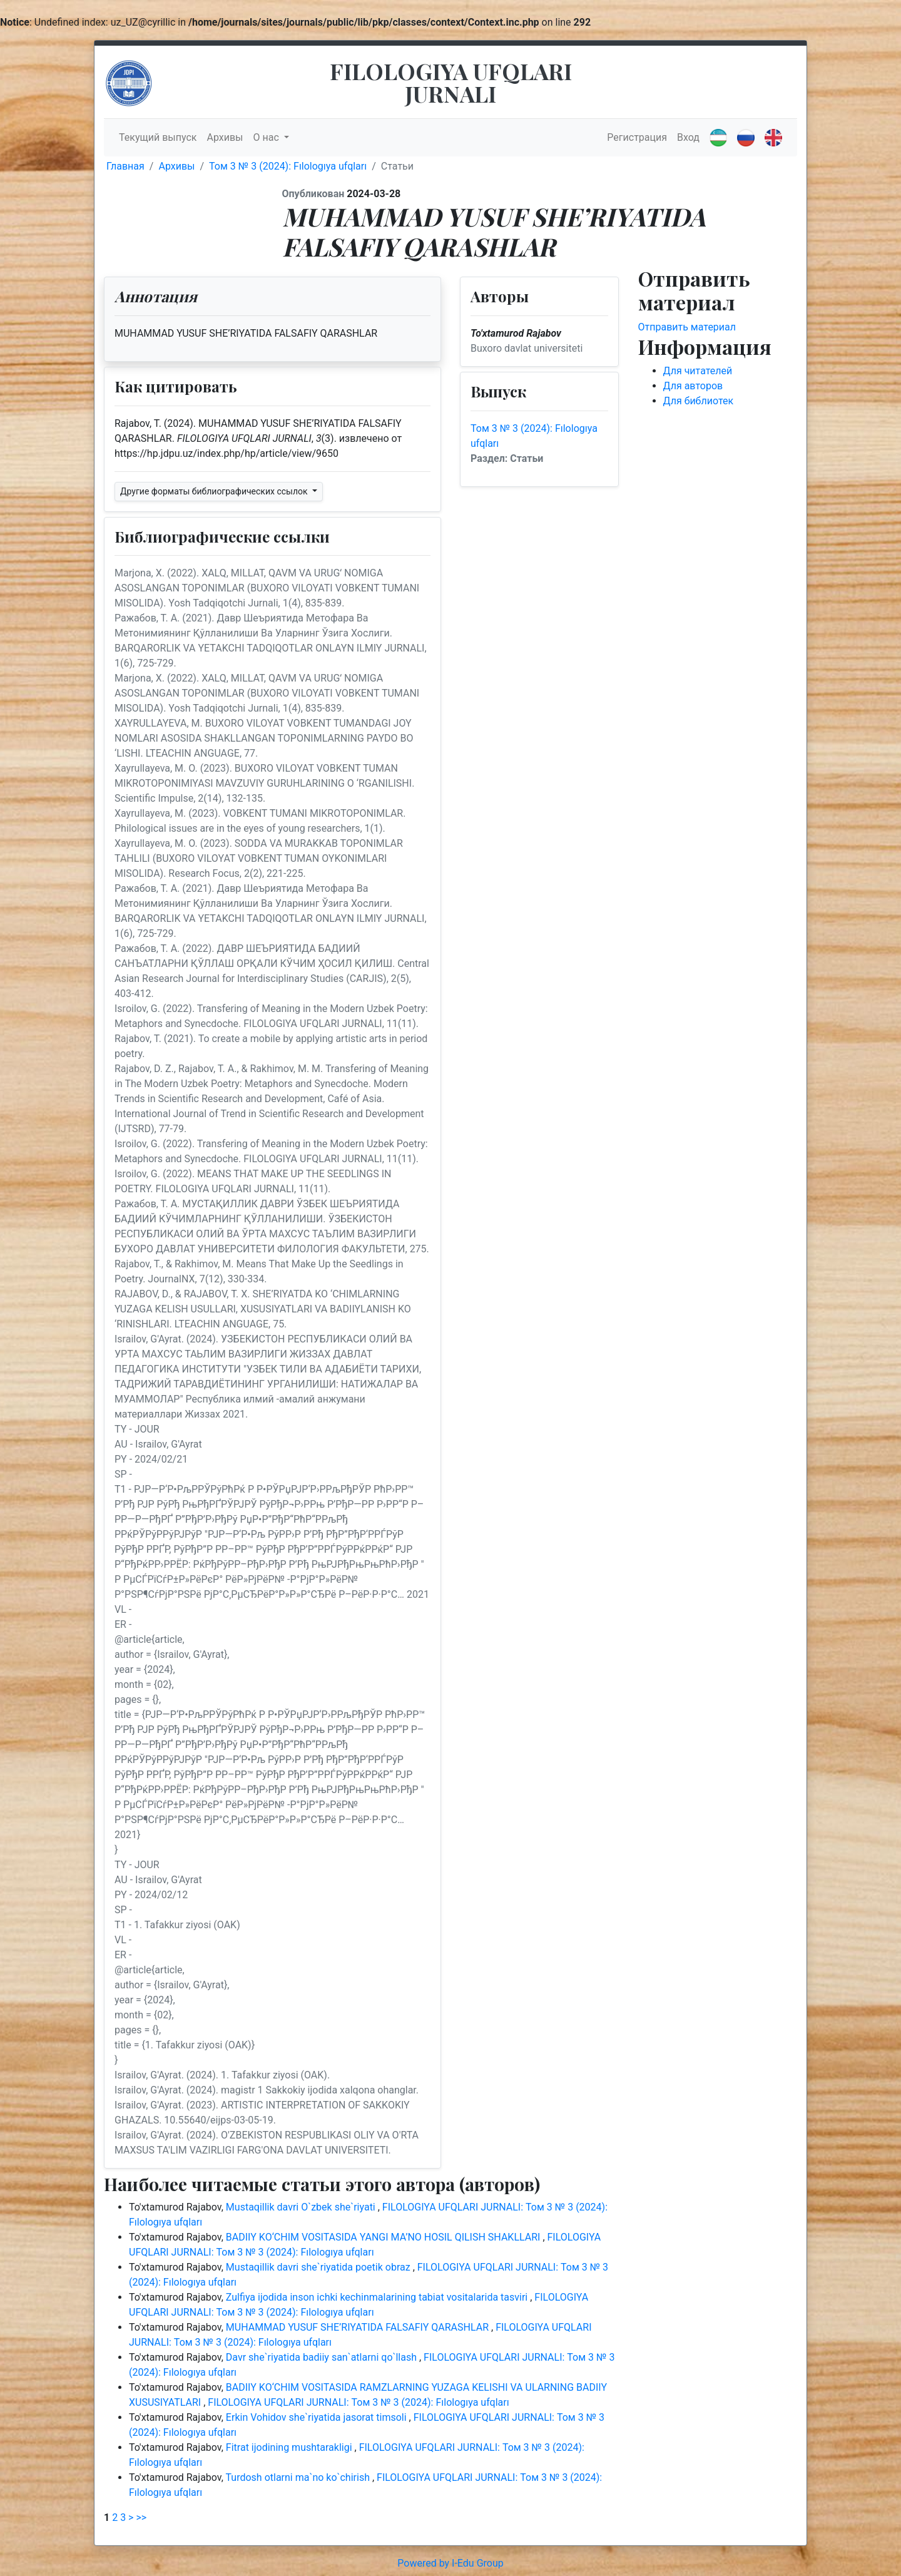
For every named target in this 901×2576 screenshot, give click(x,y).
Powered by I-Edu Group (450, 2563)
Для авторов (693, 386)
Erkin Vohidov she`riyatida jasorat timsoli (317, 2417)
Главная (125, 166)
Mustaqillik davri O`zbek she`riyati (302, 2207)
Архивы (224, 137)
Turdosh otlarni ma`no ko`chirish (299, 2477)
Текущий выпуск (157, 137)
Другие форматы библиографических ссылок (215, 491)
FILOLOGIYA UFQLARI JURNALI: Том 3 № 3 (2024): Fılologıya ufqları (358, 2402)
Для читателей (698, 371)
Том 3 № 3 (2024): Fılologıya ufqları (288, 166)
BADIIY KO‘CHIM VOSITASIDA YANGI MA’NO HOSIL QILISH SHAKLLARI (384, 2237)
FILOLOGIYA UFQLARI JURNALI (451, 82)
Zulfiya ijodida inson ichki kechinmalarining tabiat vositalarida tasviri (378, 2297)
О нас (267, 137)
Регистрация (637, 137)
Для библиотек (698, 401)
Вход (688, 137)
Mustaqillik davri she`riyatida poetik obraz (319, 2267)
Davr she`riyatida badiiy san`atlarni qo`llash (322, 2357)
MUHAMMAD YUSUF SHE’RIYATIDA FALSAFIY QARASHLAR (358, 2327)
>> (141, 2517)
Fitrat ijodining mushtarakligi (290, 2447)
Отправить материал (687, 327)
